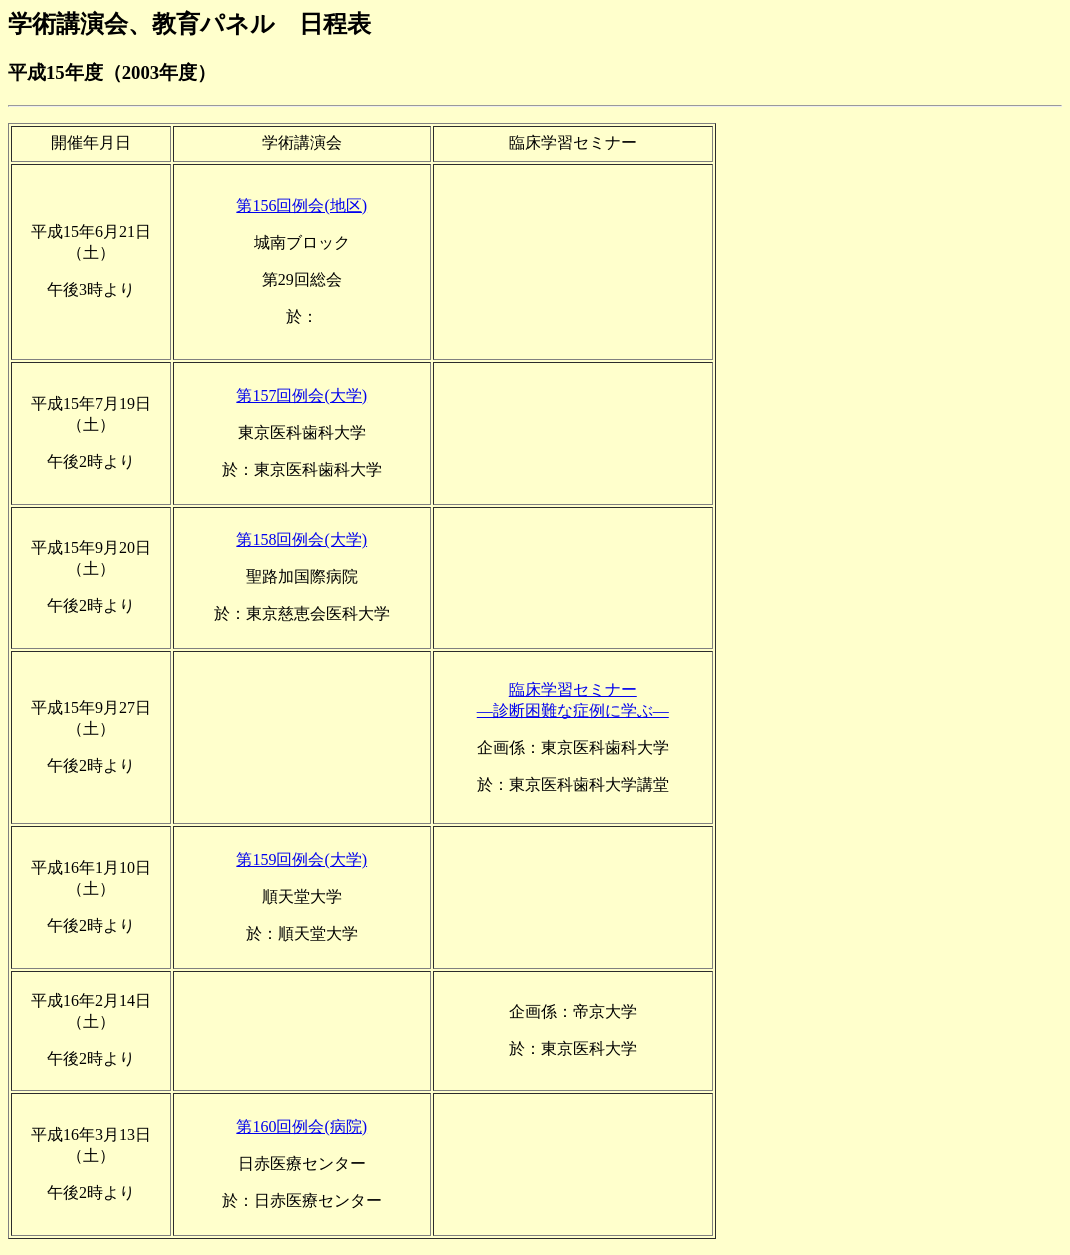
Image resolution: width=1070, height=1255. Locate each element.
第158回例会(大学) (301, 539)
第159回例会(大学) (301, 859)
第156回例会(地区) (301, 205)
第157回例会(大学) (301, 395)
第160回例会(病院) (301, 1126)
